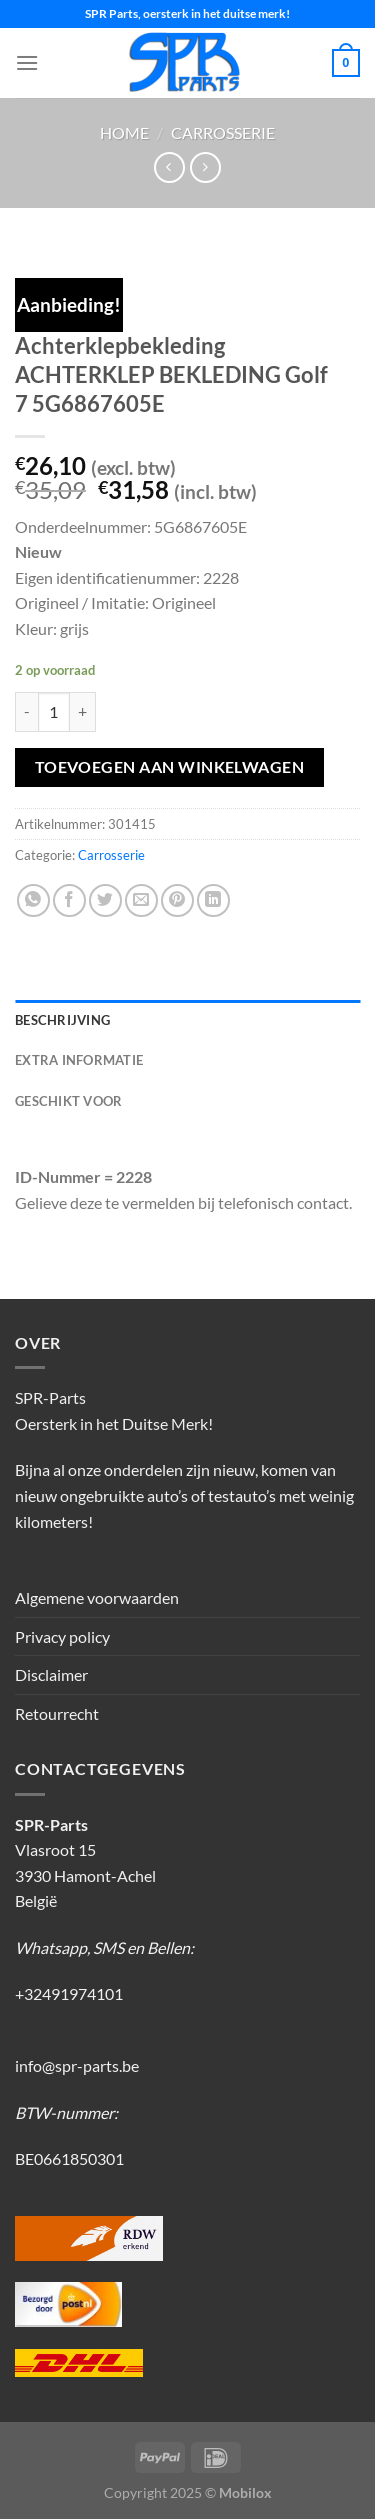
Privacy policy (62, 1636)
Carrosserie (223, 132)
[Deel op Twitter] (105, 900)
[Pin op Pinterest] (177, 900)
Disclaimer (51, 1674)
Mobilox (245, 2492)
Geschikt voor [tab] (68, 1101)
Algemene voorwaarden (97, 1597)
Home (124, 132)
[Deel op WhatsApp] (33, 900)
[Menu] (27, 62)
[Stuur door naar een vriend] (141, 900)
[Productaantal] (54, 712)
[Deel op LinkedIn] (213, 900)
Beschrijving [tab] (62, 1020)
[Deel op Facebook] (69, 900)
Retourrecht (57, 1713)
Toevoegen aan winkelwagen (170, 767)
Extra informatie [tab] (79, 1060)
